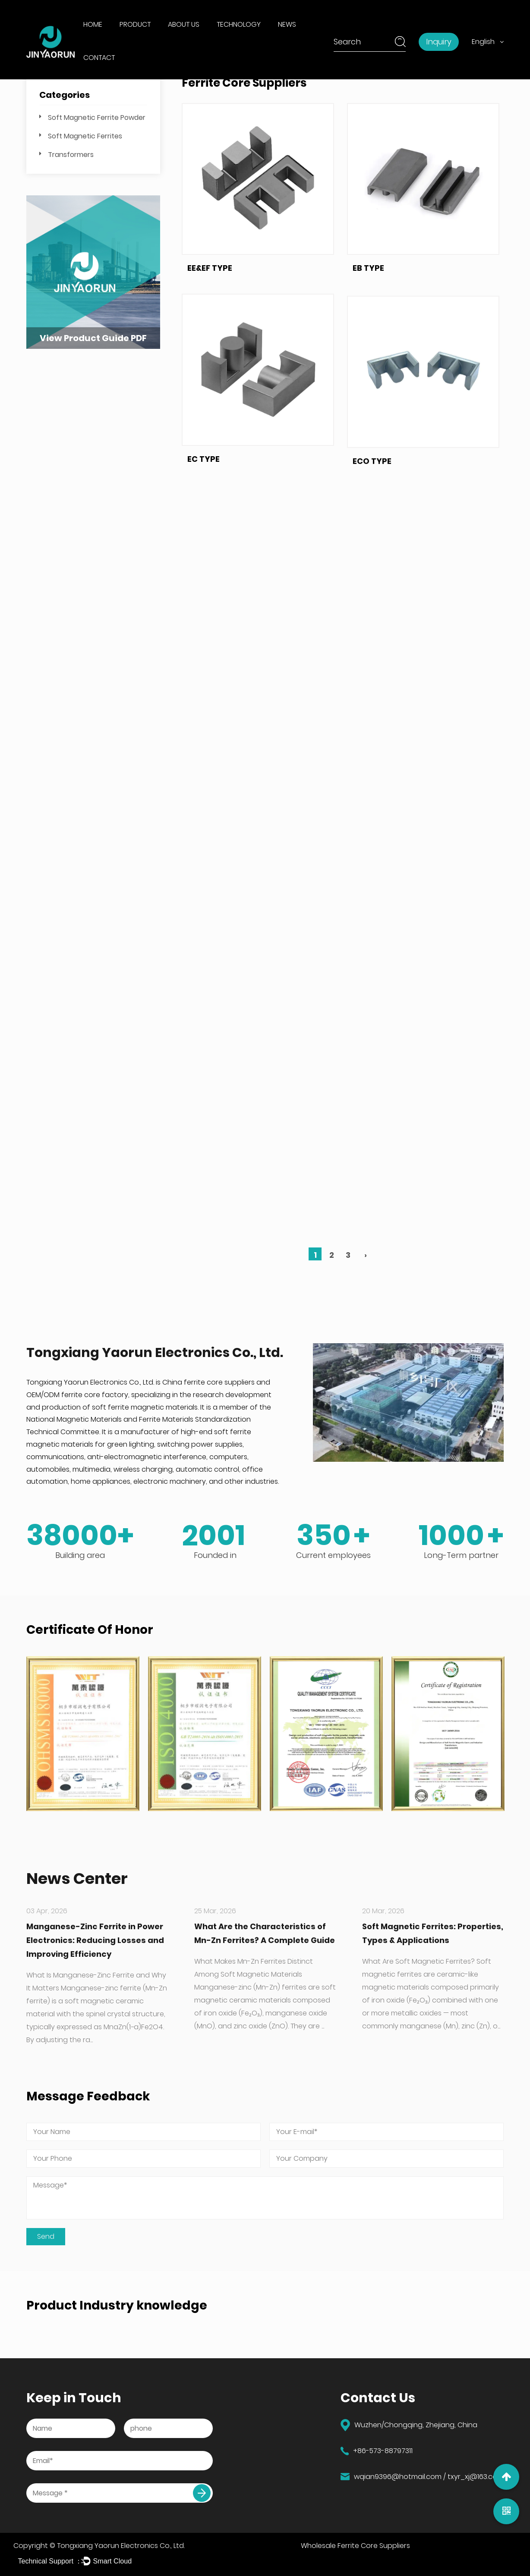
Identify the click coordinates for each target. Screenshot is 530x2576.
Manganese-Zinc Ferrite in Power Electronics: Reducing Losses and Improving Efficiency (95, 1940)
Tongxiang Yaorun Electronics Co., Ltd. (121, 2546)
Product (135, 24)
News (287, 24)
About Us (183, 24)
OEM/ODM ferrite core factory (77, 1395)
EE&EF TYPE (209, 270)
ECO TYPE (372, 572)
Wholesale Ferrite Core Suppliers (355, 2546)
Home (92, 24)
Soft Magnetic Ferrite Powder (96, 117)
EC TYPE (203, 506)
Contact (99, 58)
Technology (239, 24)
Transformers (71, 155)
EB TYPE (368, 284)
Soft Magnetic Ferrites (85, 136)
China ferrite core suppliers (208, 1382)
